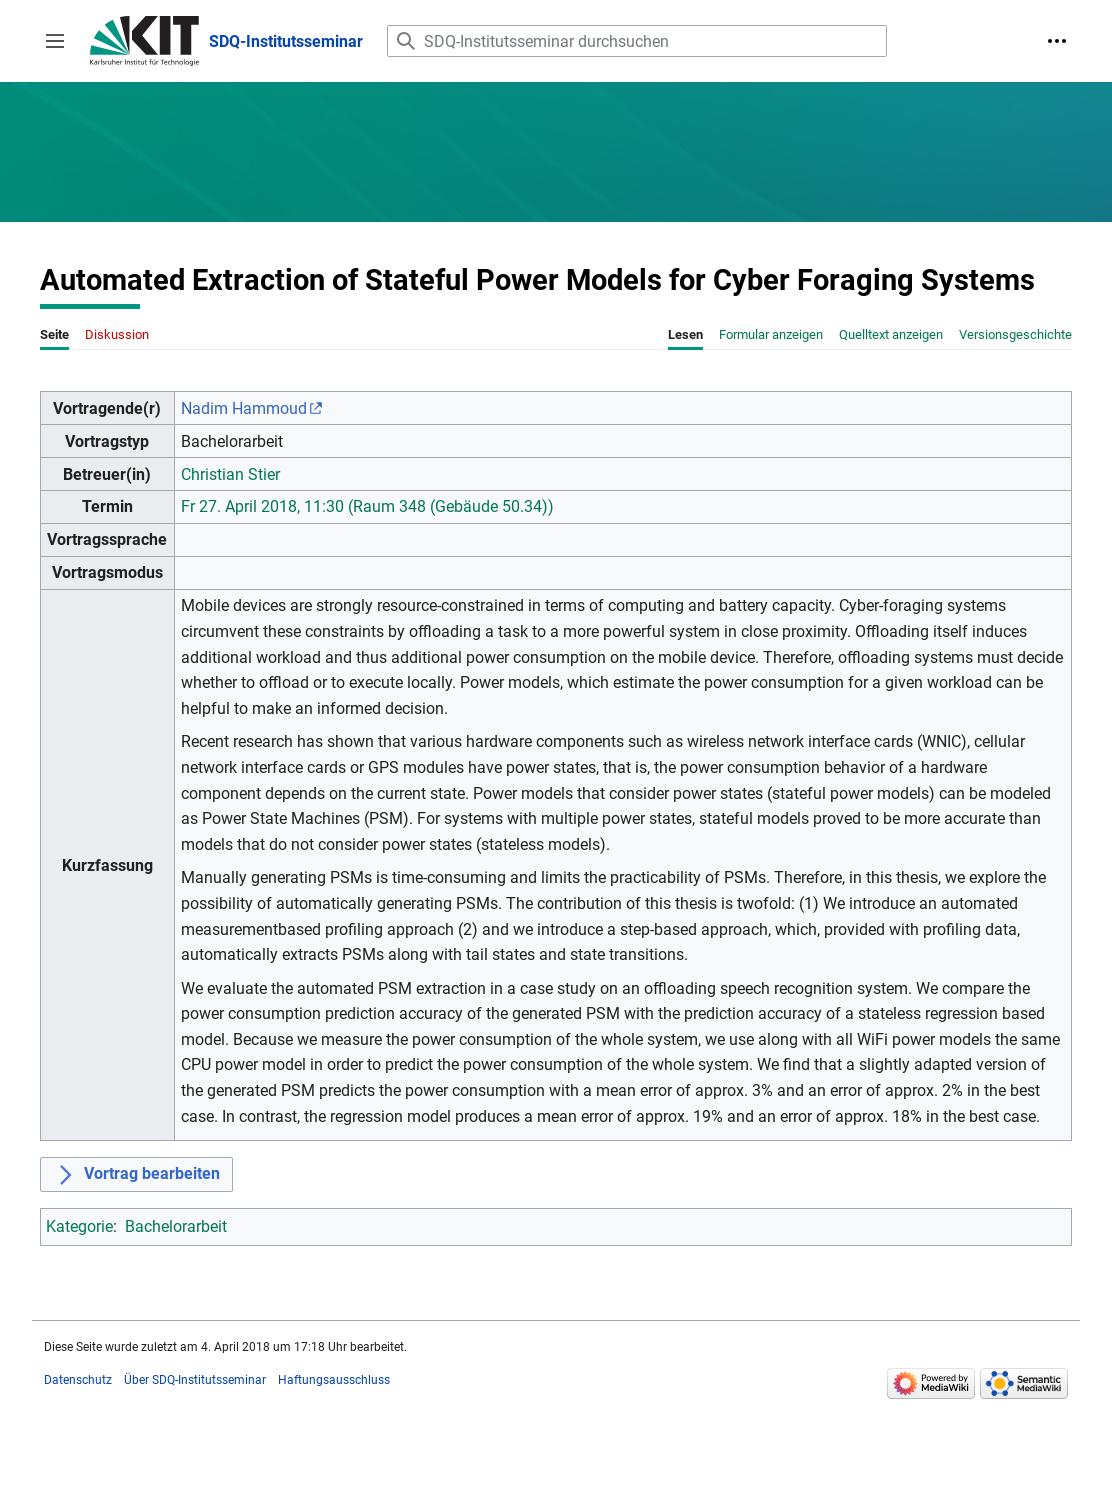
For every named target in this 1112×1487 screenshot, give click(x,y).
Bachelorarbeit (176, 1226)
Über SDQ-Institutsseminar (195, 1380)
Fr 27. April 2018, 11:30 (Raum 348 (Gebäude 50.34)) (367, 506)
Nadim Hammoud (244, 408)
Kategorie (79, 1226)
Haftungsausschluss (334, 1380)
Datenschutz (78, 1380)
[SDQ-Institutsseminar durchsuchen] (637, 41)
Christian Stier (230, 474)
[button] (55, 41)
